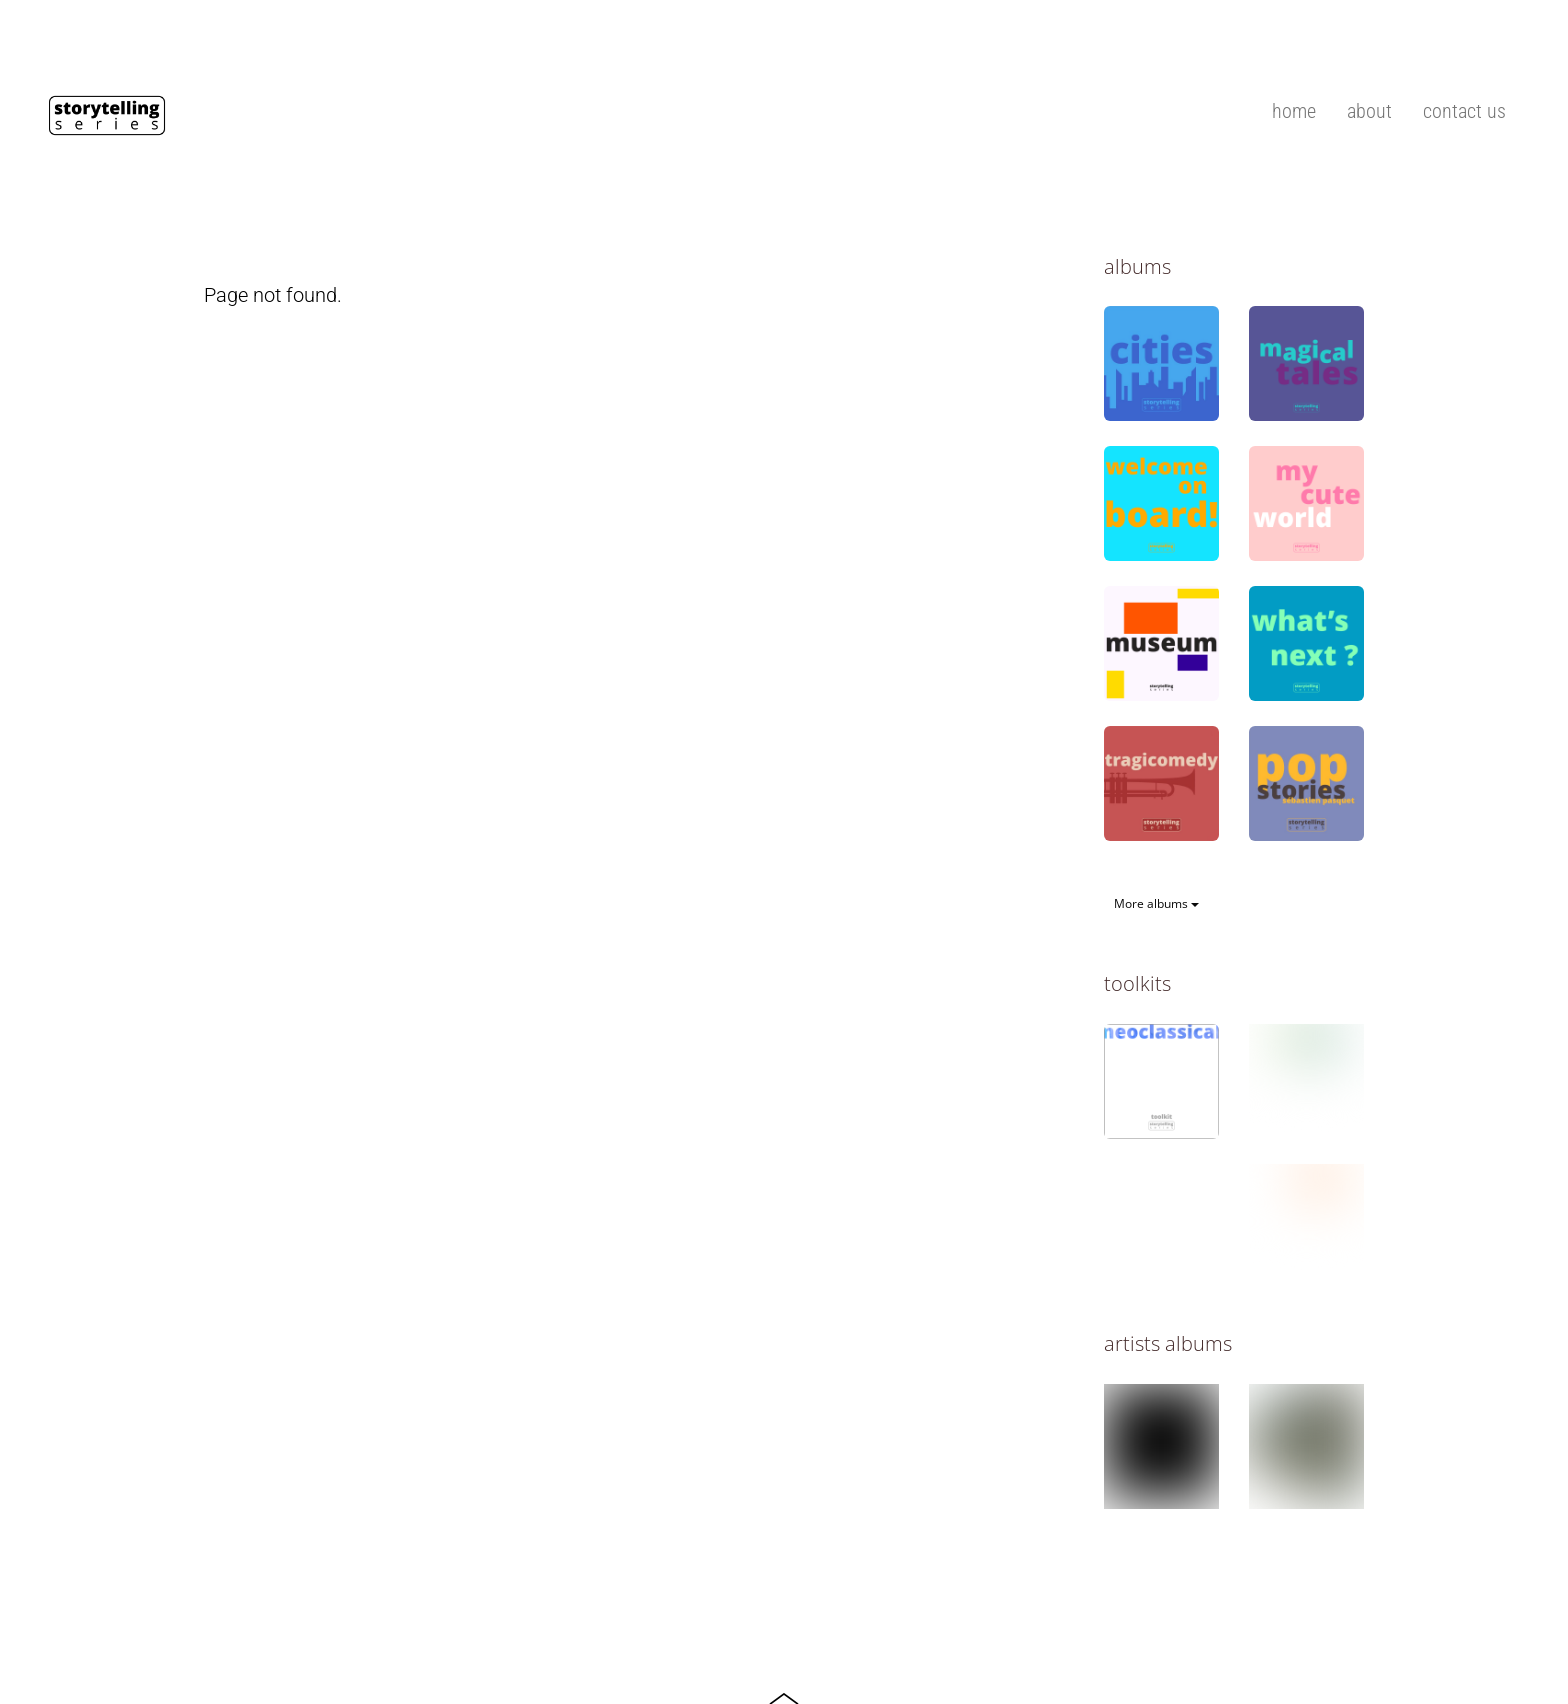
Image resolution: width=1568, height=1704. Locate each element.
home (1294, 111)
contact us (1464, 111)
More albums (1156, 903)
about (1369, 111)
